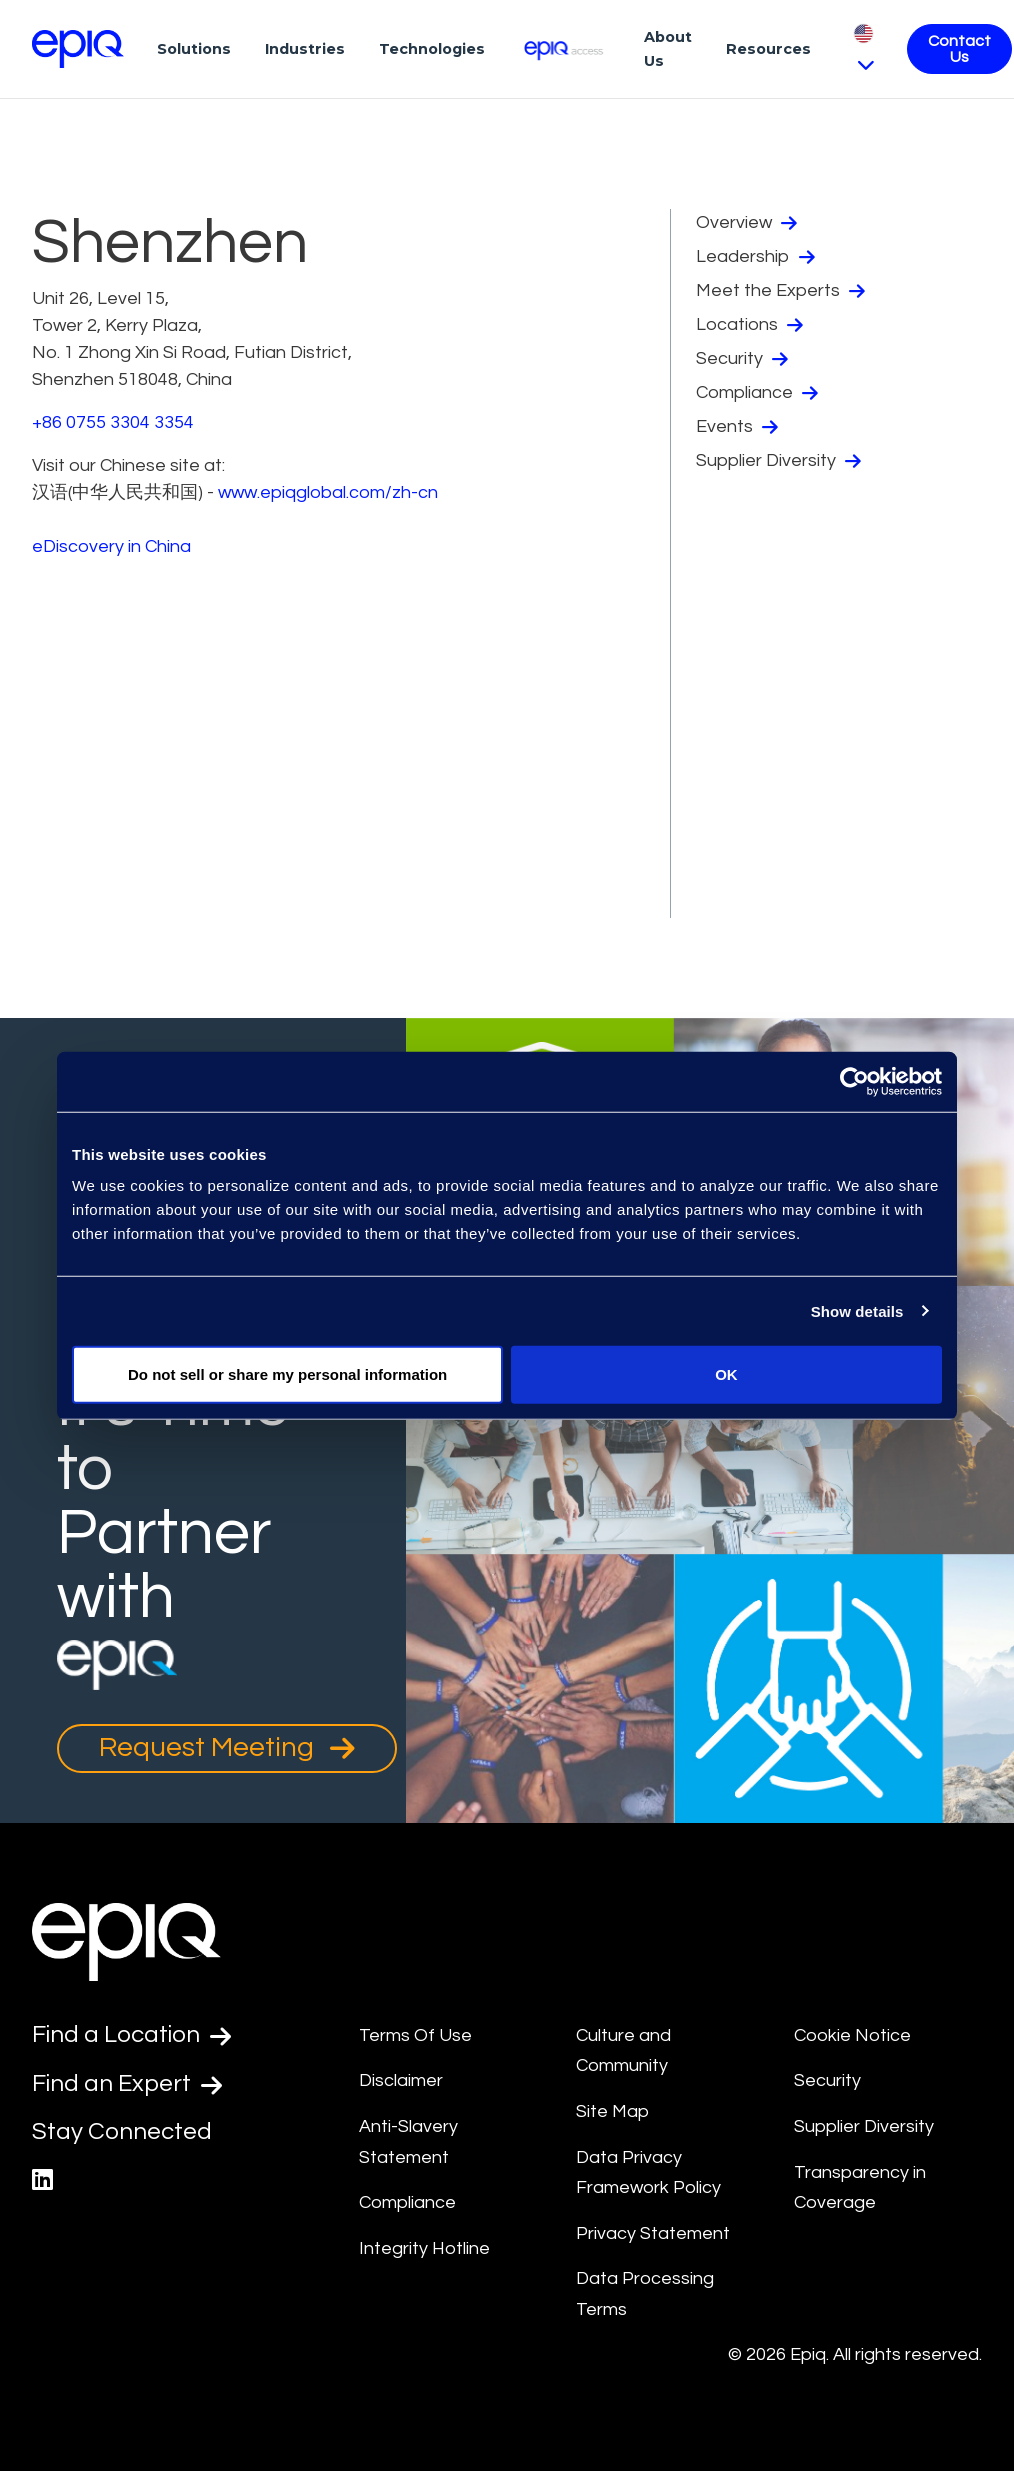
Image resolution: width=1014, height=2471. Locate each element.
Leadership (755, 257)
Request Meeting (227, 1748)
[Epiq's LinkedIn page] (42, 2180)
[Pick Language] (863, 48)
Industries (305, 49)
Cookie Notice (852, 2035)
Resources (768, 49)
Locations (749, 325)
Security (742, 359)
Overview (746, 223)
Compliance (757, 393)
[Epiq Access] (564, 48)
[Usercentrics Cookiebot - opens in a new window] (854, 1081)
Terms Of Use (415, 2035)
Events (737, 427)
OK (726, 1374)
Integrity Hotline (424, 2248)
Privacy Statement (653, 2233)
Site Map (612, 2111)
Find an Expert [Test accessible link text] (127, 2084)
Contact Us (959, 49)
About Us (668, 49)
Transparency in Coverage (860, 2188)
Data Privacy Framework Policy (648, 2173)
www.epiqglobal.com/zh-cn (328, 492)
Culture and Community (623, 2051)
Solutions (194, 49)
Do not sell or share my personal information (287, 1374)
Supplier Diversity (778, 461)
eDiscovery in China (111, 546)
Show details (857, 1310)
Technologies (432, 49)
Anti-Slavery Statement (408, 2142)
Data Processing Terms (645, 2294)
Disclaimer (401, 2080)
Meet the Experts (780, 291)
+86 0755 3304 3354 (113, 422)
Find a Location (131, 2035)
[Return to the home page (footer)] (78, 49)
